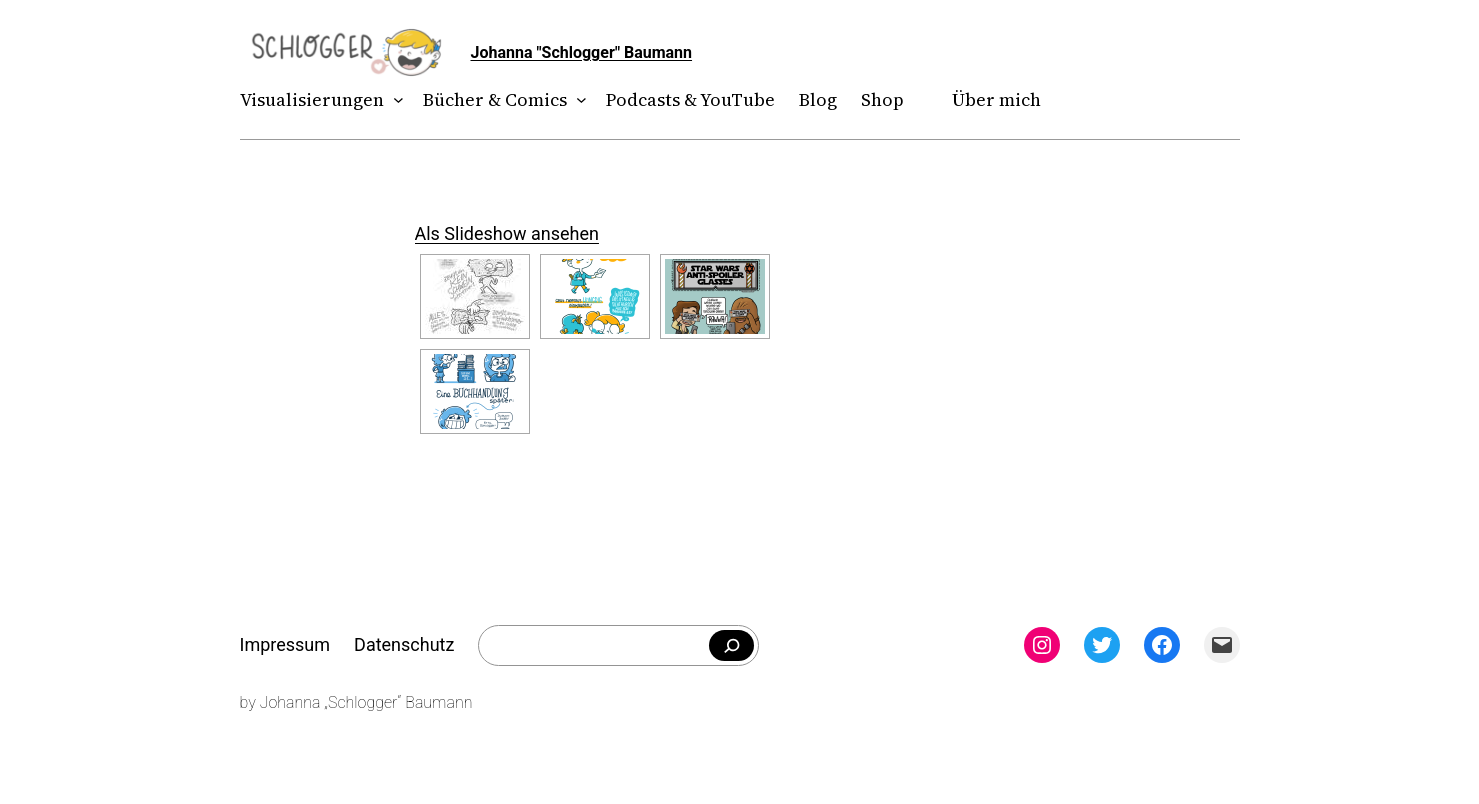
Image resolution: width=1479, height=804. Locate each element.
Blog (818, 99)
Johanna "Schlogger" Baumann (582, 52)
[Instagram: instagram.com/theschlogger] (1042, 645)
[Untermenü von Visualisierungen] (393, 100)
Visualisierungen (312, 99)
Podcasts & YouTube (690, 99)
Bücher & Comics (495, 99)
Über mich (996, 99)
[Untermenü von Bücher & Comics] (576, 100)
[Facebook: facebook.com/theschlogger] (1162, 645)
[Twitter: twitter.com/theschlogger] (1102, 645)
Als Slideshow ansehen (507, 233)
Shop (882, 99)
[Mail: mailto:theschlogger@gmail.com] (1222, 645)
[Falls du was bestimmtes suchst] (731, 646)
